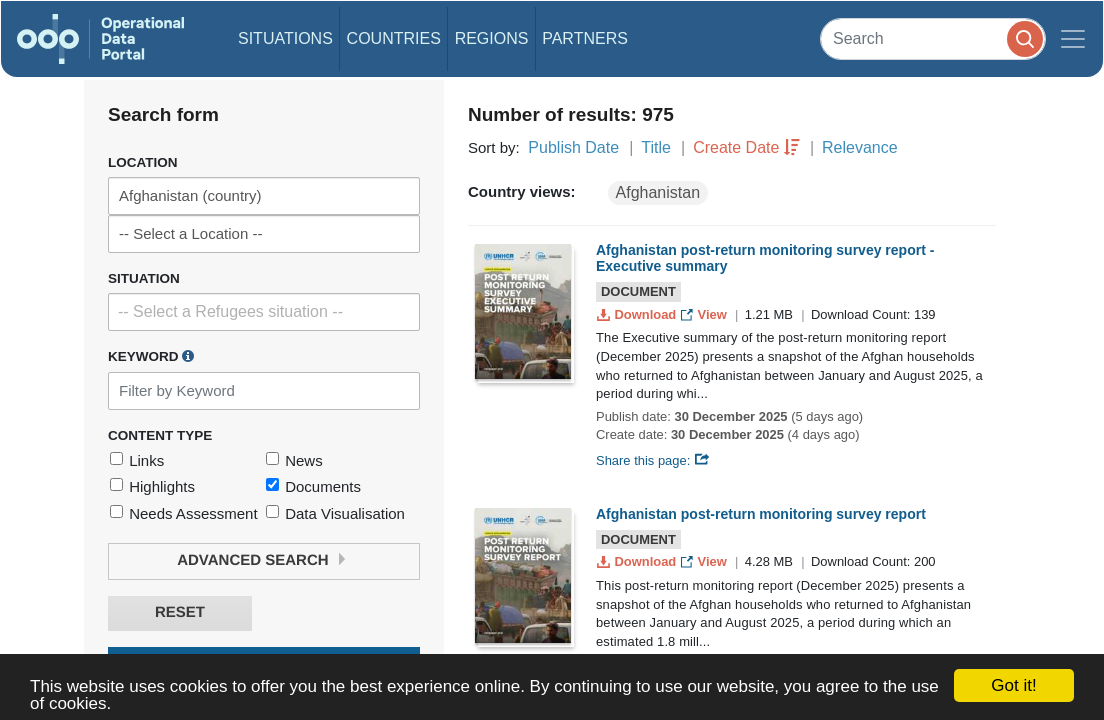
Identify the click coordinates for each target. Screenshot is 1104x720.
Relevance (860, 147)
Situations (285, 38)
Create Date (736, 147)
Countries (394, 38)
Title (656, 147)
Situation (144, 278)
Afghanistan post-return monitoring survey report (761, 514)
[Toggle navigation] (1073, 39)
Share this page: (653, 460)
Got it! (1013, 685)
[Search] (933, 38)
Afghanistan (658, 192)
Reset (180, 612)
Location (143, 162)
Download (638, 314)
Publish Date (573, 147)
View (705, 314)
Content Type (160, 435)
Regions (492, 38)
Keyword (151, 356)
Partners (585, 38)
